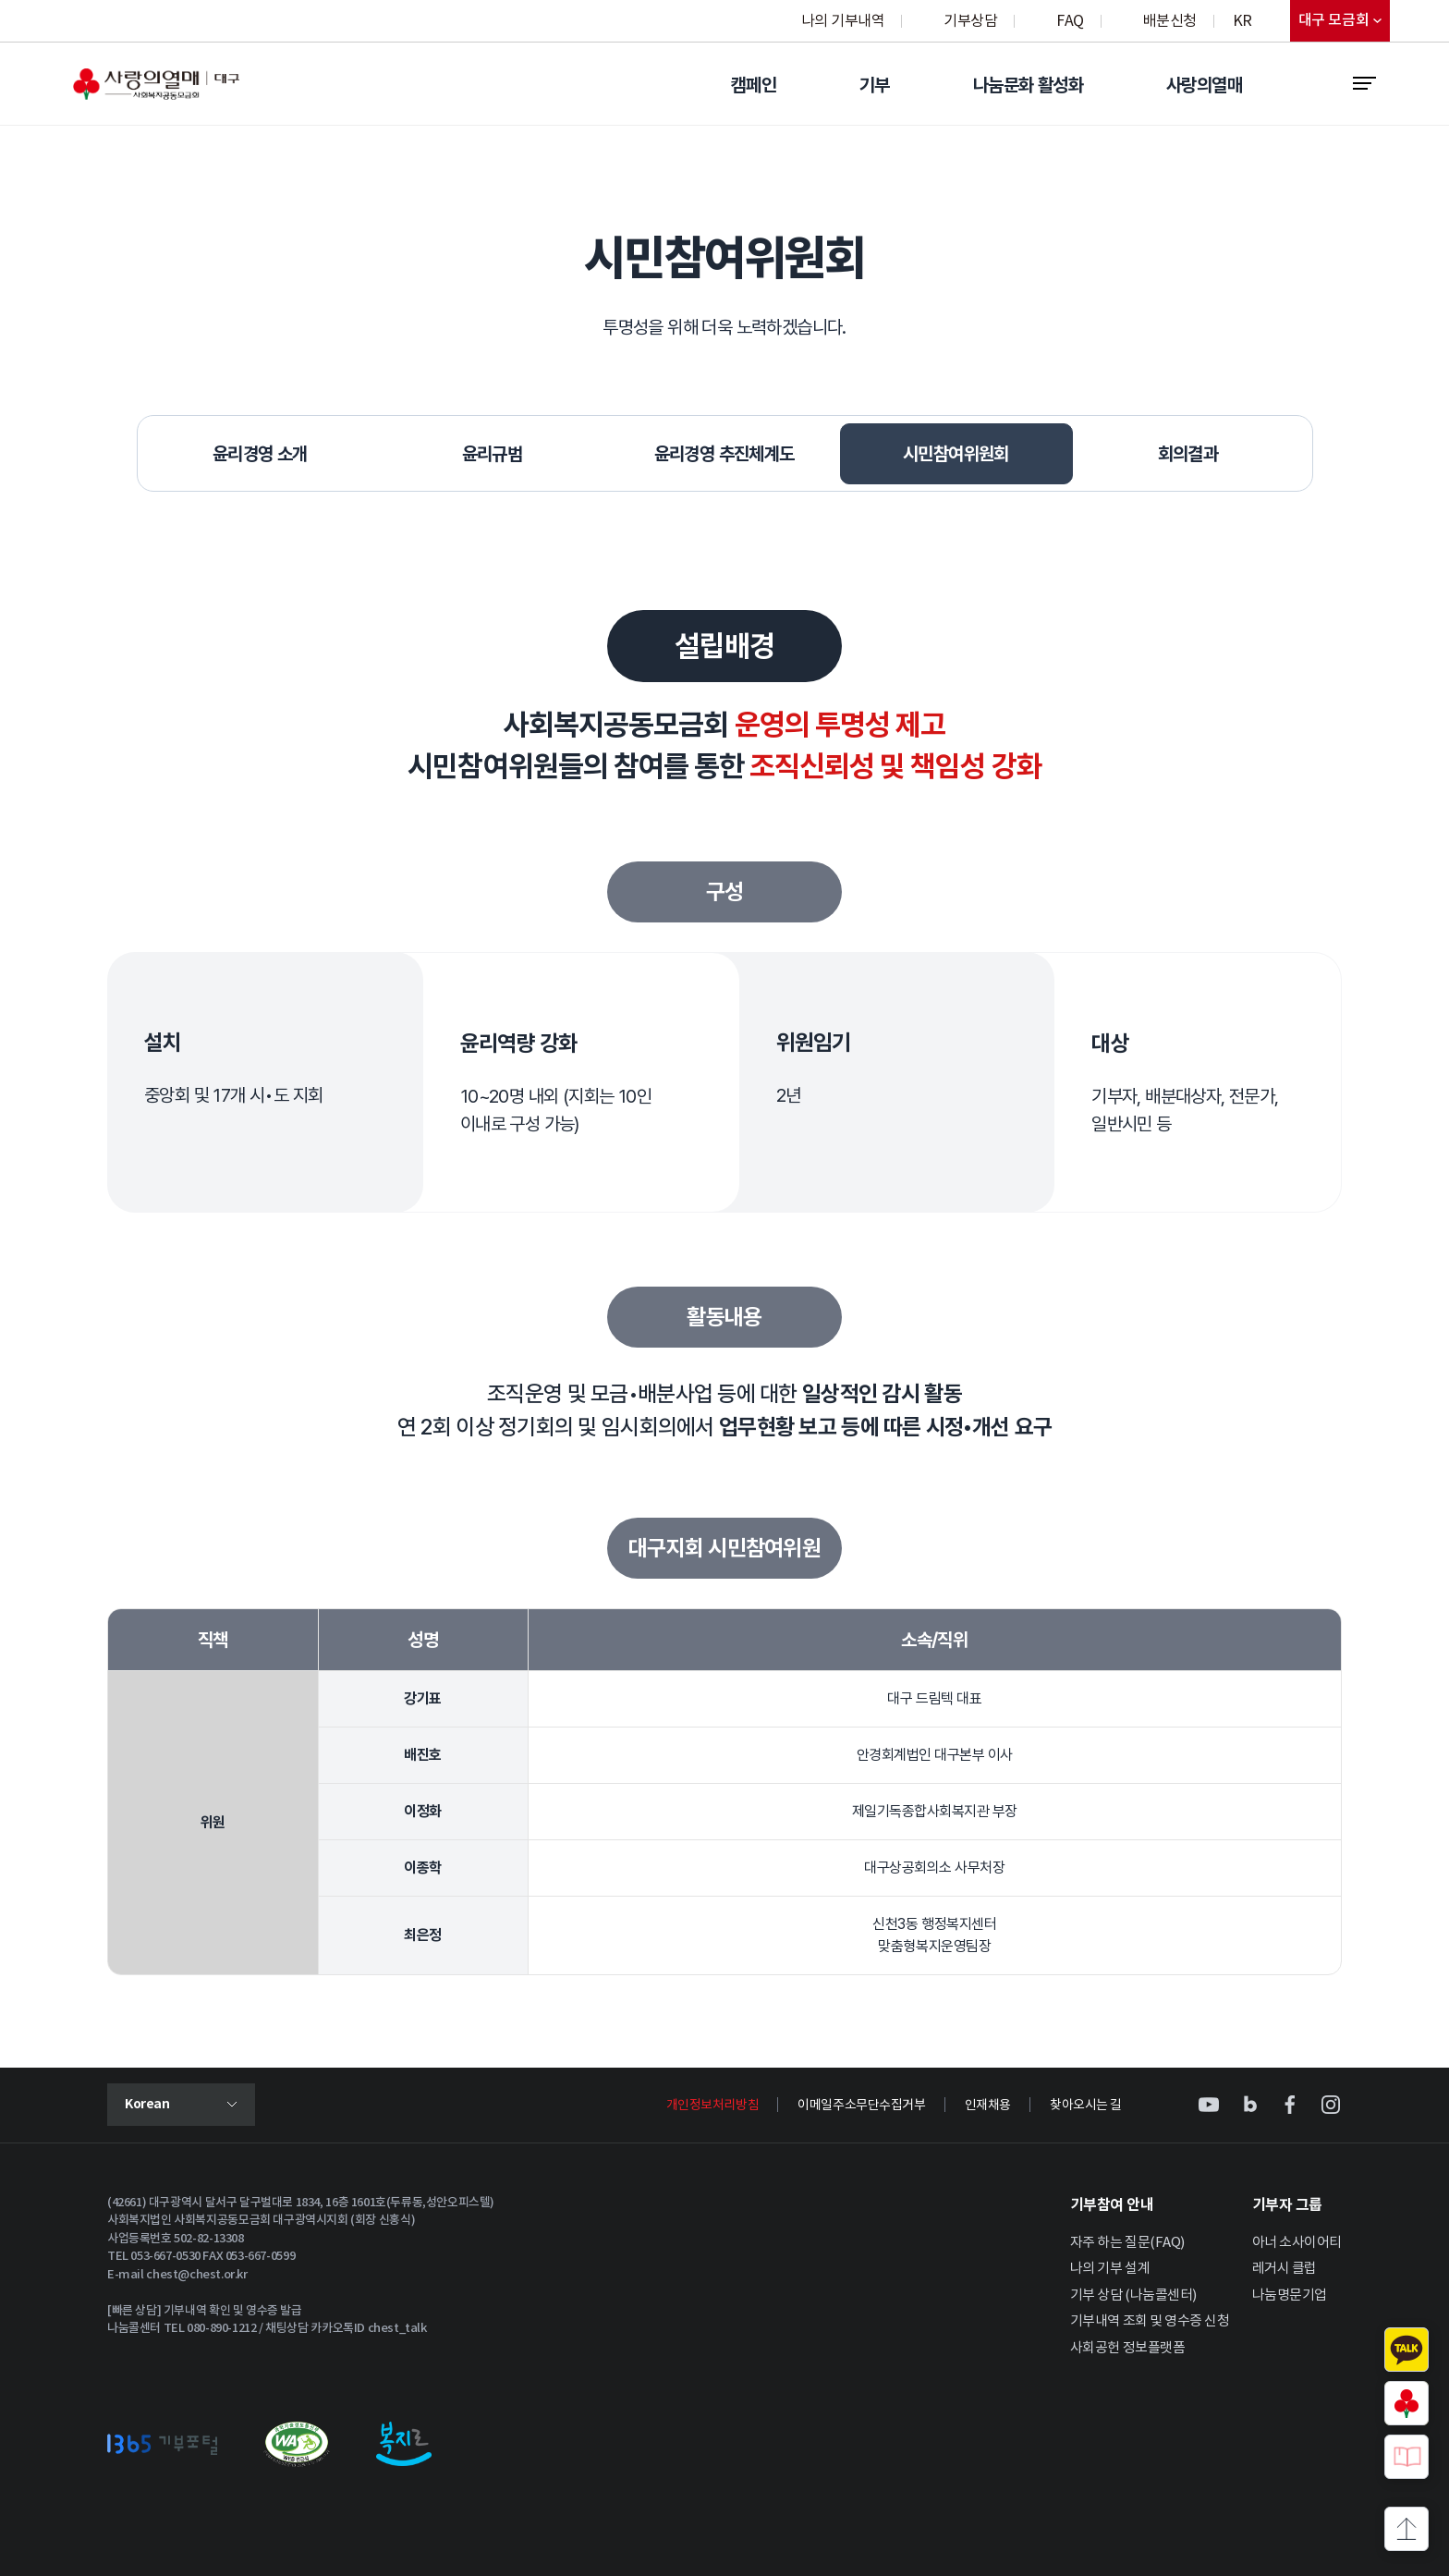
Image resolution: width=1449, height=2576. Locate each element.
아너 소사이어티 (1297, 2243)
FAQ (1070, 21)
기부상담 (970, 21)
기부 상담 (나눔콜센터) (1133, 2295)
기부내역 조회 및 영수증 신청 (1150, 2321)
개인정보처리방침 (713, 2105)
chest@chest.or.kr (196, 2274)
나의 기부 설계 (1110, 2269)
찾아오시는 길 (1086, 2105)
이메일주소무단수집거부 (861, 2105)
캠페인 (753, 85)
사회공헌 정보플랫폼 (1128, 2348)
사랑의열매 (1204, 85)
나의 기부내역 (843, 21)
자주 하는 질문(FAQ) (1127, 2243)
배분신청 (1170, 21)
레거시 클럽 (1284, 2269)
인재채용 (988, 2105)
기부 (874, 85)
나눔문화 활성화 (1028, 85)
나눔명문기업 (1289, 2295)
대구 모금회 (1344, 24)
